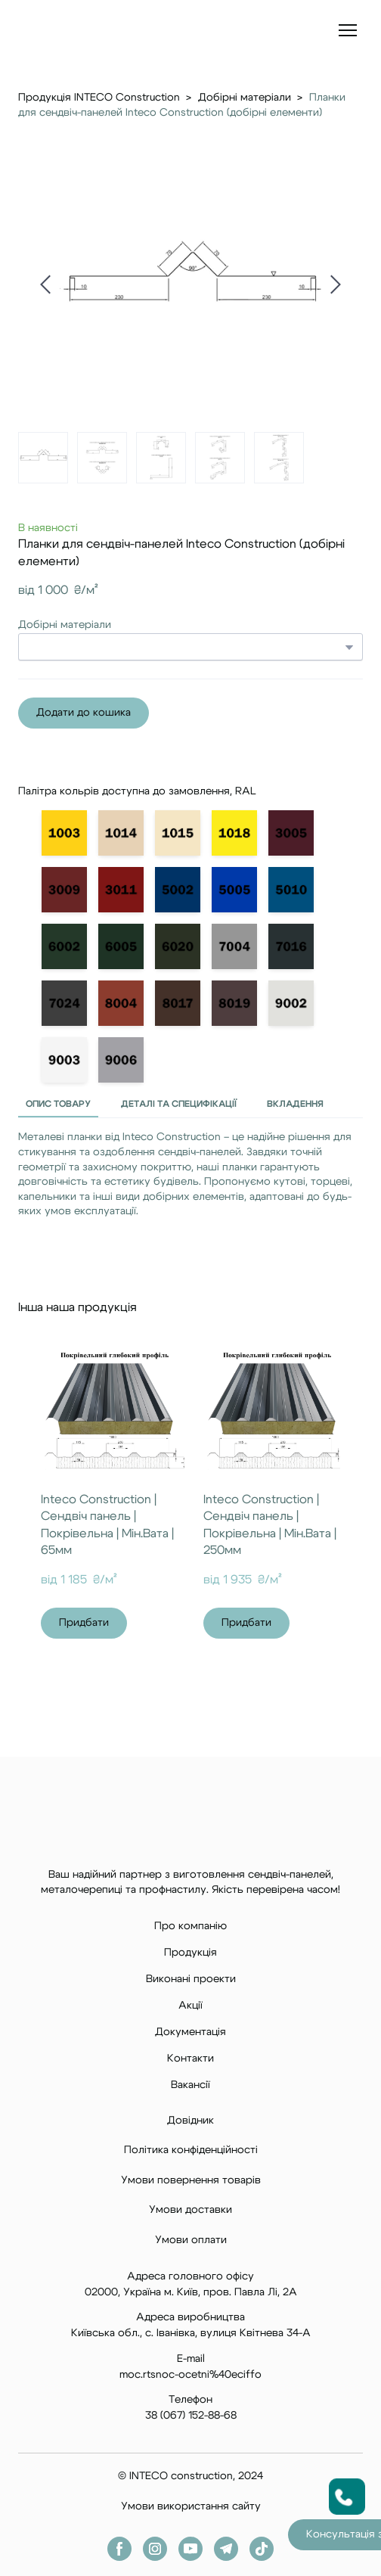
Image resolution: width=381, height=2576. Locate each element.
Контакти (190, 2058)
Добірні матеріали (244, 97)
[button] (83, 713)
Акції (190, 2005)
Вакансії (190, 2085)
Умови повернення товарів (191, 2180)
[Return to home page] (65, 30)
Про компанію (190, 1926)
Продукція (190, 1952)
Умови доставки (190, 2210)
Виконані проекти (191, 1979)
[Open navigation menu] (348, 30)
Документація (190, 2032)
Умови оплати (191, 2240)
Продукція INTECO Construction (99, 97)
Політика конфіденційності (191, 2150)
